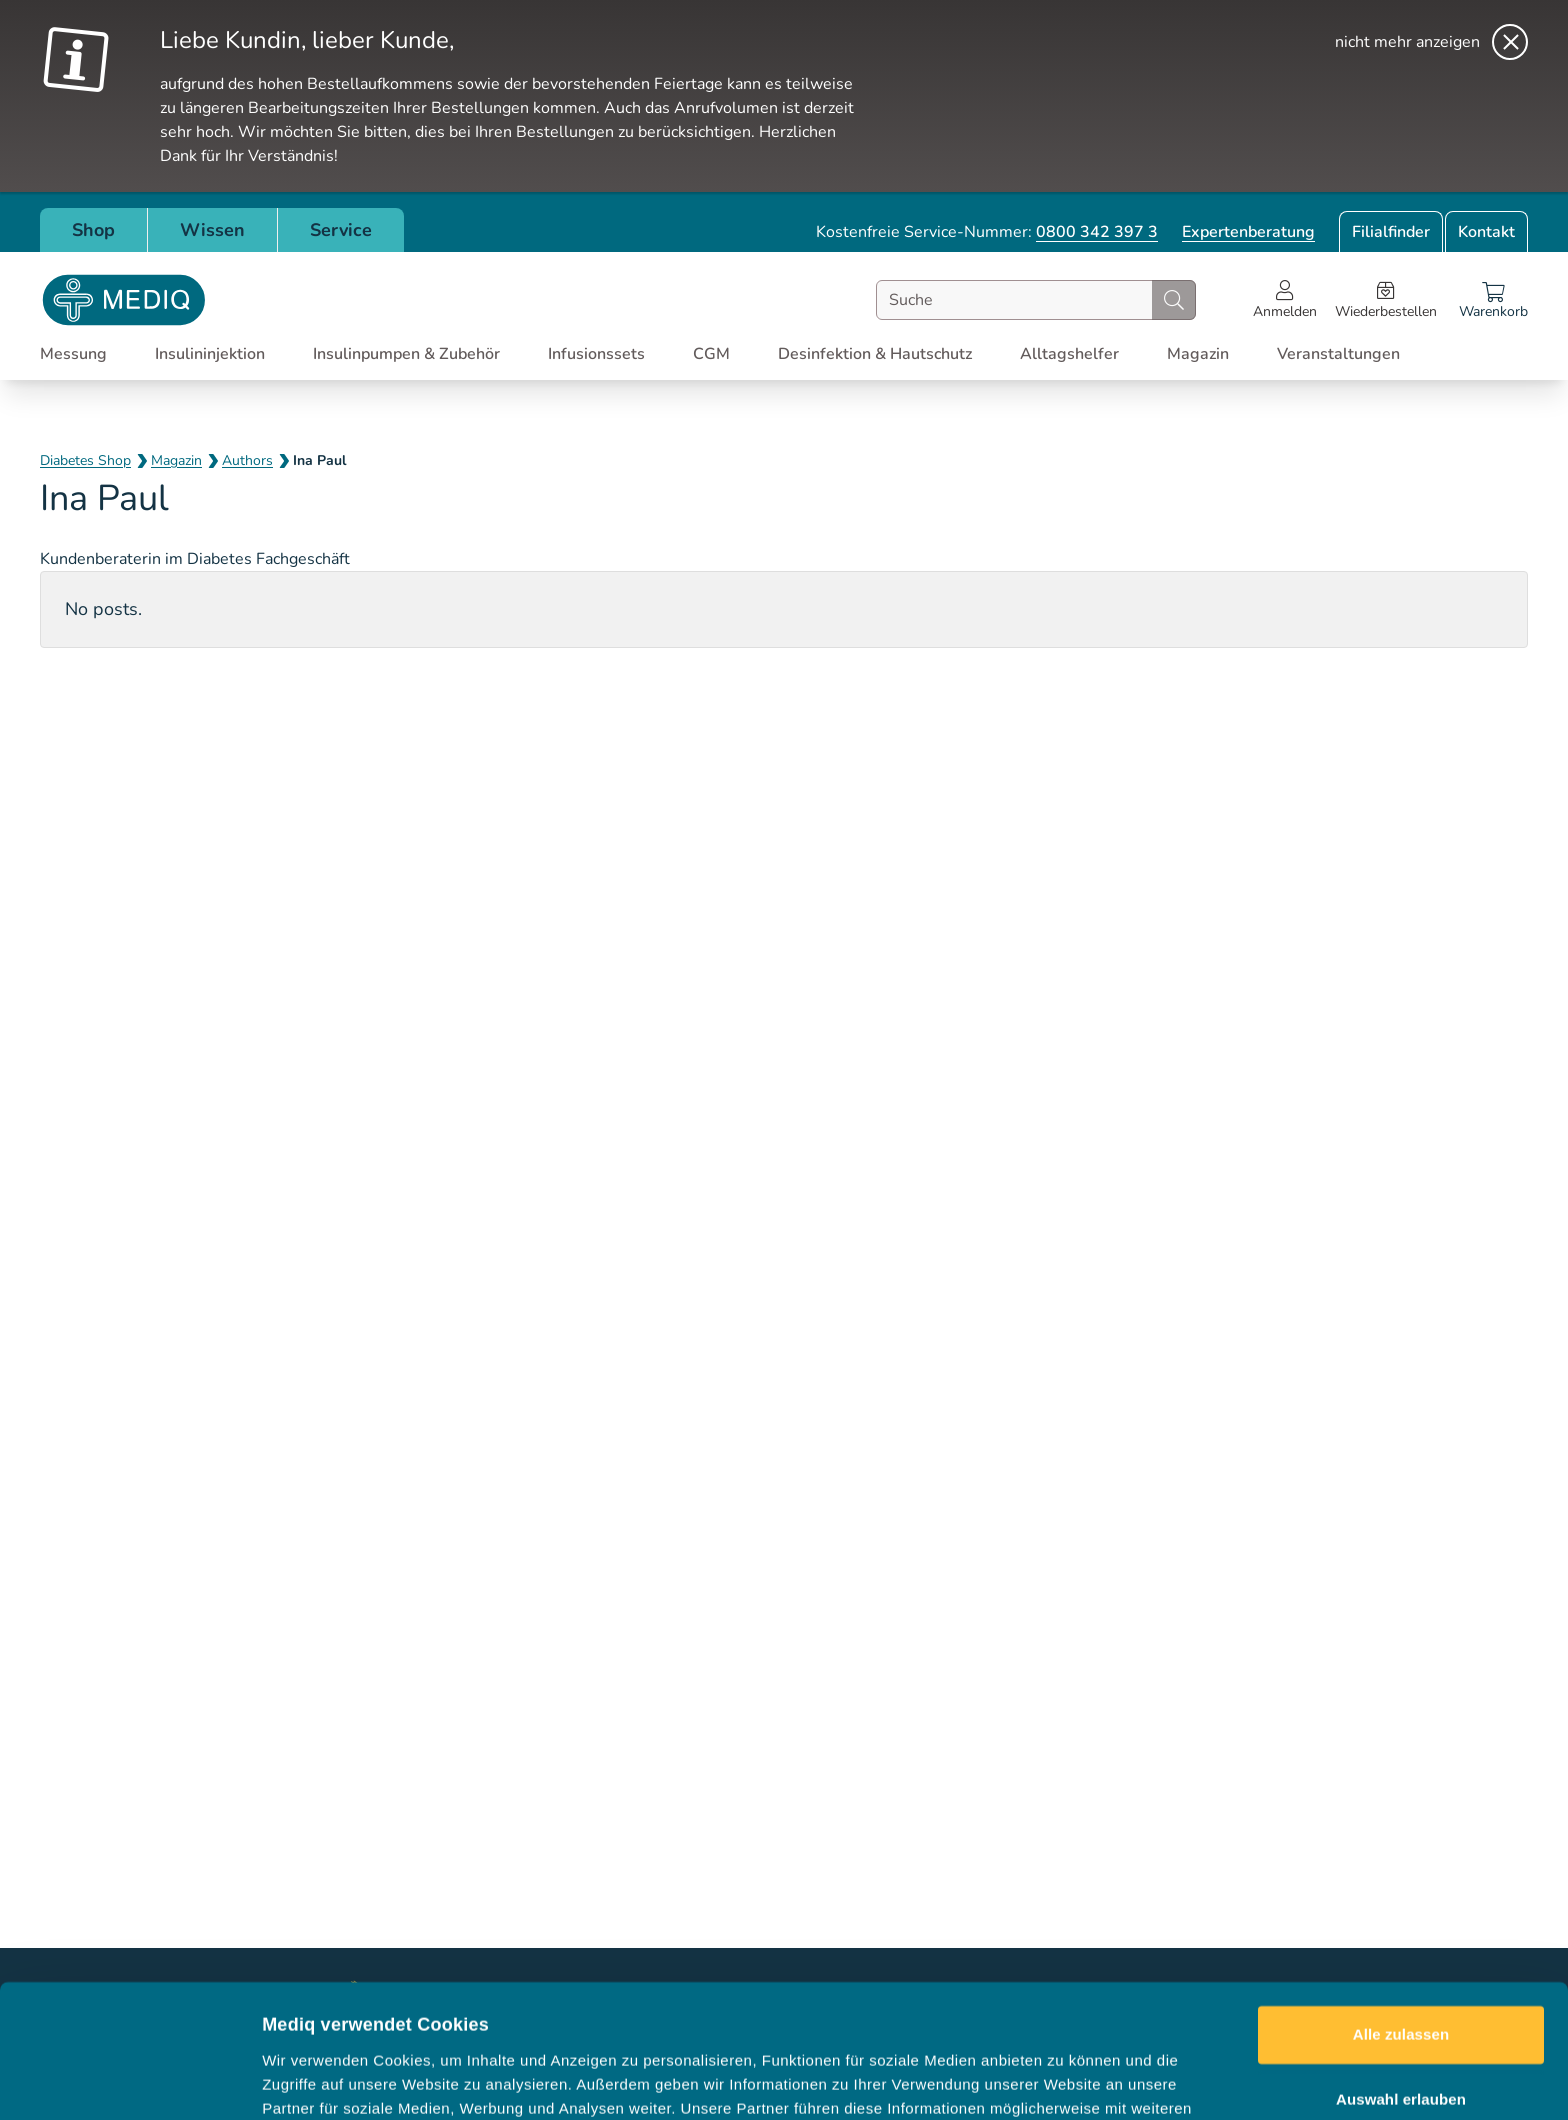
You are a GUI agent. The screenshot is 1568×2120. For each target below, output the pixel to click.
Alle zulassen (1401, 1917)
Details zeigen (1063, 2080)
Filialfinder (1391, 232)
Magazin (176, 460)
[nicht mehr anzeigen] (1431, 42)
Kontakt (1486, 232)
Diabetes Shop (85, 460)
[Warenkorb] (1493, 300)
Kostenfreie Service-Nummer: (987, 232)
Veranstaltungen (1338, 354)
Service (341, 230)
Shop (93, 230)
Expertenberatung (1248, 232)
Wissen (212, 230)
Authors (247, 460)
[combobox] (1036, 300)
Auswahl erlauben (1401, 1982)
